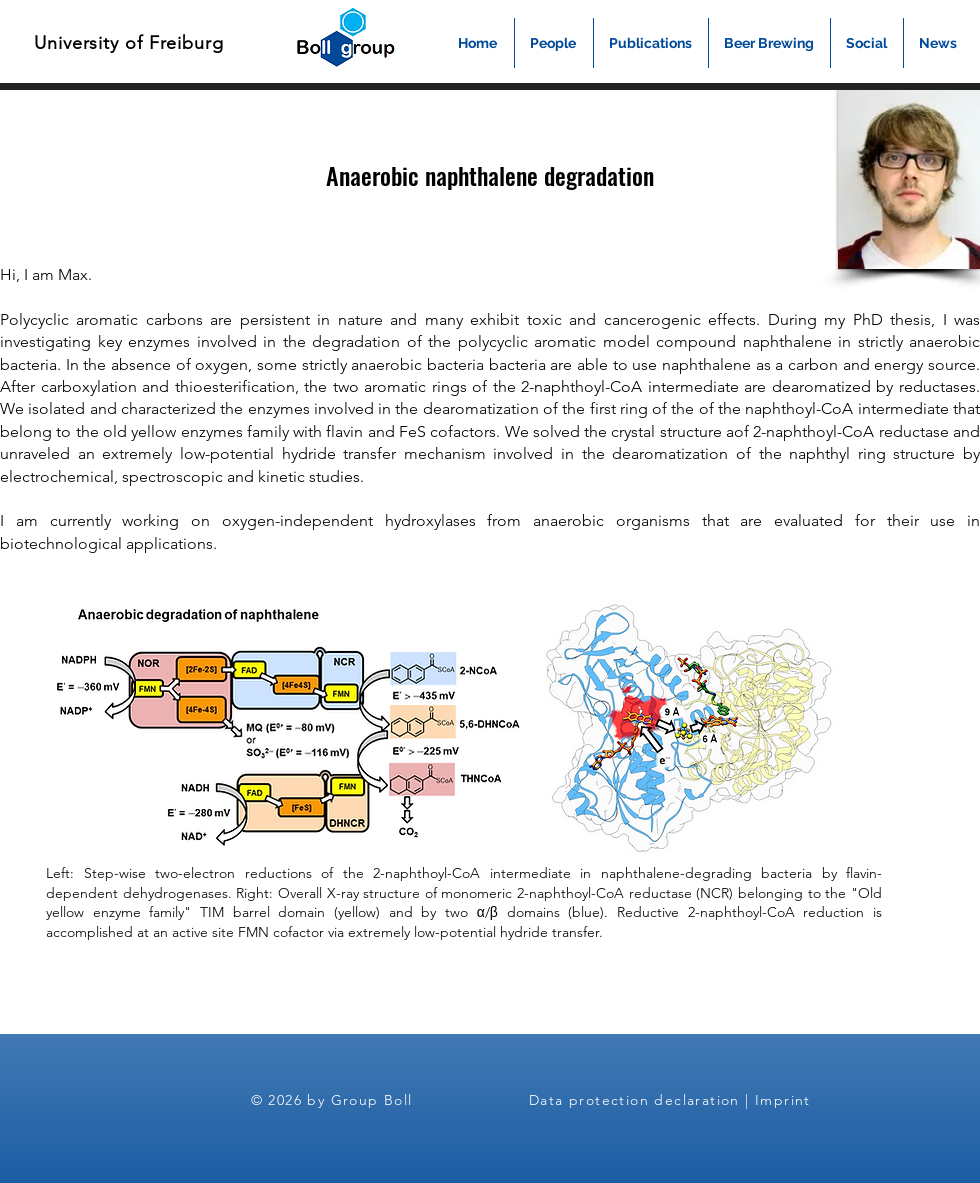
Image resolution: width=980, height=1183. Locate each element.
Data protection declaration (634, 1100)
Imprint (783, 1100)
